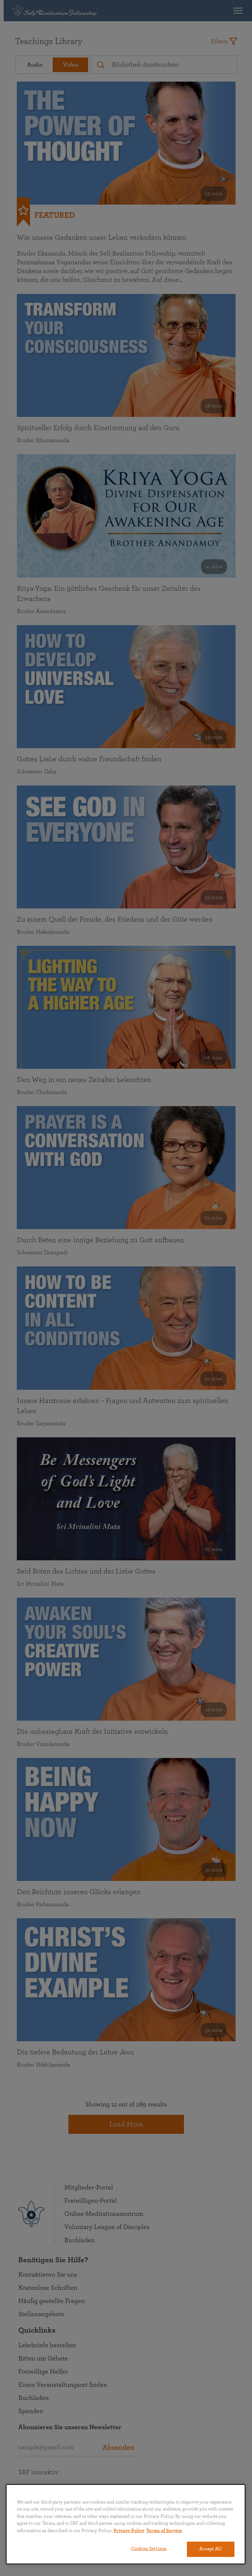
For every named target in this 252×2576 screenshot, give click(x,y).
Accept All (210, 2549)
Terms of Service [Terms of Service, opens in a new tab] (164, 2530)
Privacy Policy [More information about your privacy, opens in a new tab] (129, 2530)
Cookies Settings (149, 2548)
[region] (125, 2524)
